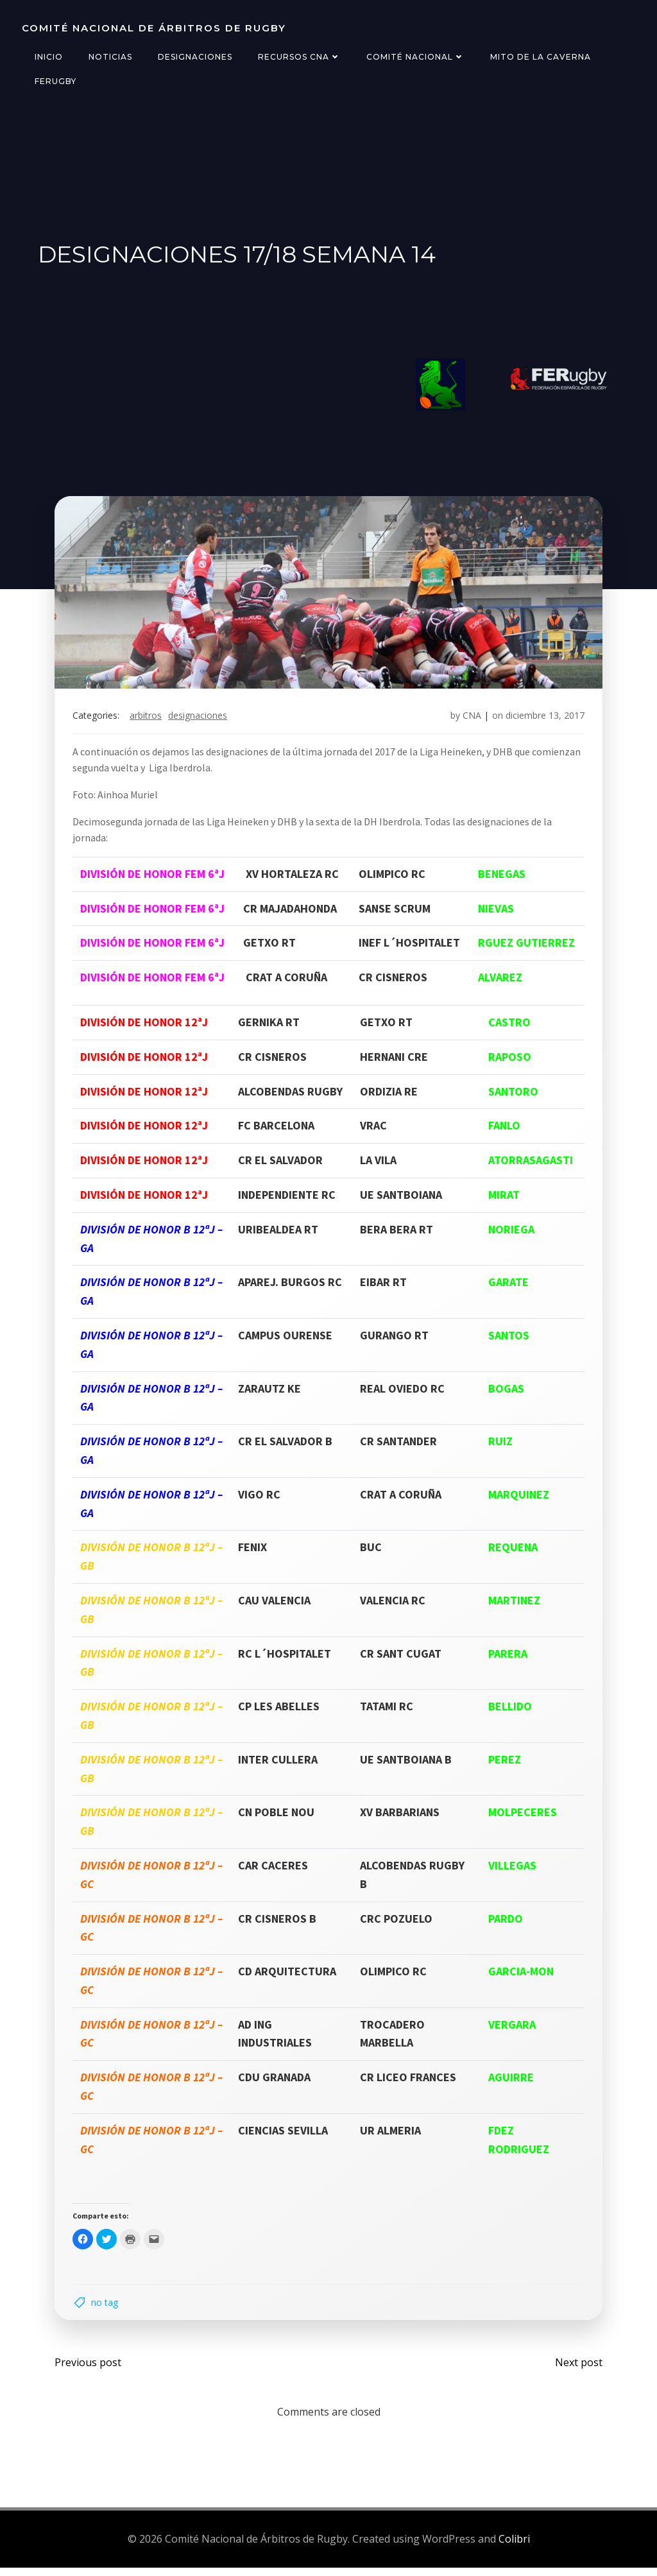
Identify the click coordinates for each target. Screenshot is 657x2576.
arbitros (148, 720)
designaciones (200, 720)
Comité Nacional (414, 57)
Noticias (109, 57)
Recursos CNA (298, 57)
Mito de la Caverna (539, 57)
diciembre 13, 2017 (542, 720)
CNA (469, 720)
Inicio (47, 57)
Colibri (514, 2547)
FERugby (54, 81)
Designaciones (194, 57)
